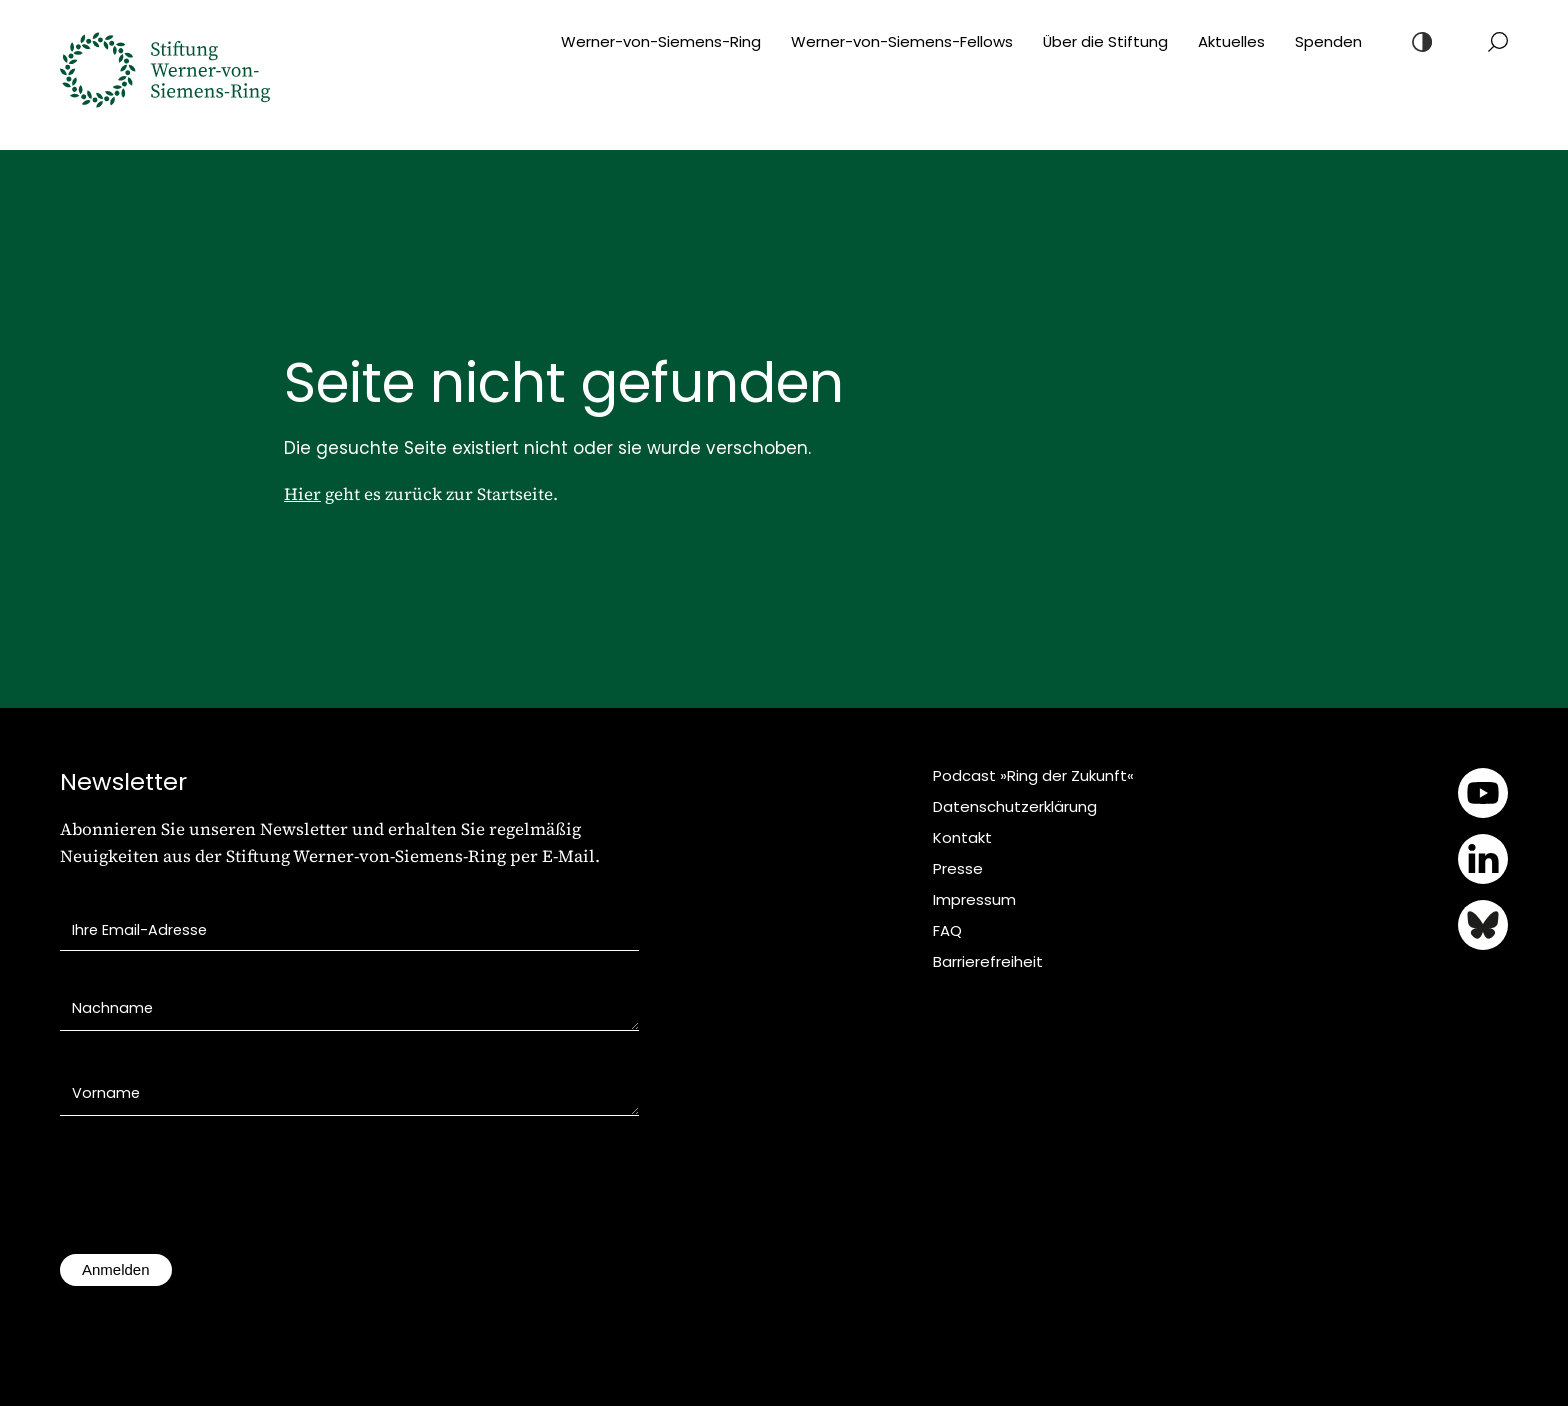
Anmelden (116, 1269)
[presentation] (212, 1195)
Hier (302, 494)
